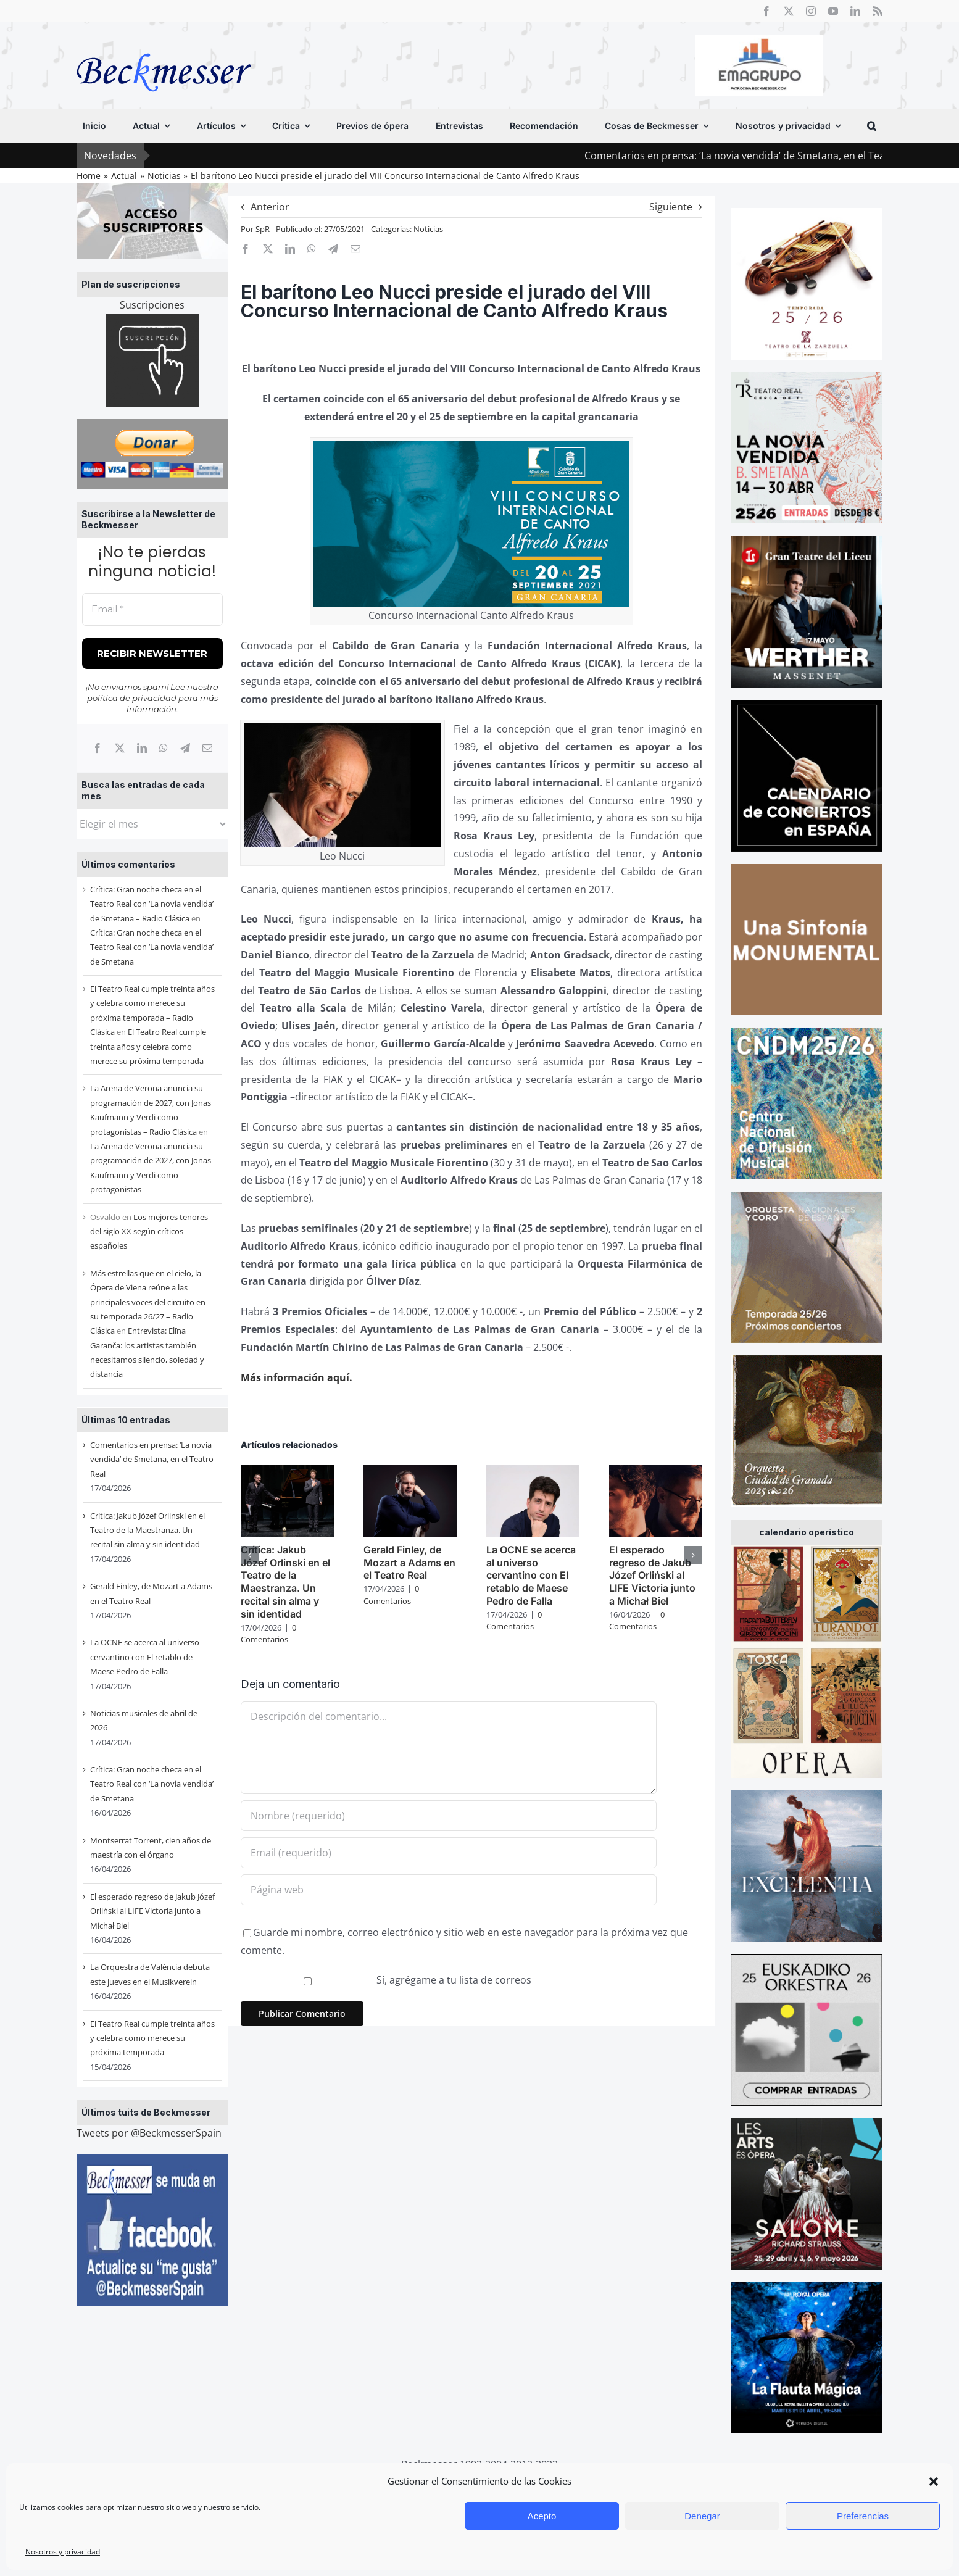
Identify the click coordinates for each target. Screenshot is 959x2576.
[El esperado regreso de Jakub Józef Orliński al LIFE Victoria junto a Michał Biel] (655, 1472)
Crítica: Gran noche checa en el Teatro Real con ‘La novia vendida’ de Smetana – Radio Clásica (152, 904)
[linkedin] (855, 11)
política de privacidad (131, 698)
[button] (934, 2481)
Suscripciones (152, 305)
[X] (120, 748)
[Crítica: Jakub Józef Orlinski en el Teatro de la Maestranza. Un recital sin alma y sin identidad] (287, 1472)
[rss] (877, 11)
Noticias (428, 229)
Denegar (702, 2516)
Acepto (542, 2516)
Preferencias (863, 2516)
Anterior (270, 207)
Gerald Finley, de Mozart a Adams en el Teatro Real (409, 1563)
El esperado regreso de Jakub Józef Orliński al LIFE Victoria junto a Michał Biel (152, 1911)
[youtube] (833, 11)
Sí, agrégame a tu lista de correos (387, 1980)
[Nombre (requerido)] (449, 1815)
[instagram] (811, 11)
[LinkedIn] (142, 748)
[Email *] (152, 609)
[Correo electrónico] (207, 748)
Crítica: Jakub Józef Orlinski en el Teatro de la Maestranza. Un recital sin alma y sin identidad (147, 1530)
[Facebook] (97, 748)
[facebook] (766, 11)
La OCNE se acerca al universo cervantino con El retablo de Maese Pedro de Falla (144, 1657)
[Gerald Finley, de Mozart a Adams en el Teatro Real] (410, 1472)
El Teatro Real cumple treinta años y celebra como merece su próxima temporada (148, 1046)
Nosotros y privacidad (62, 2551)
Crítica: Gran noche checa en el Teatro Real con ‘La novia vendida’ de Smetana (152, 947)
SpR (262, 229)
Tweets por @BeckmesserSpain (149, 2133)
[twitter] (789, 11)
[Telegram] (185, 748)
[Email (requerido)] (449, 1852)
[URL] (449, 1889)
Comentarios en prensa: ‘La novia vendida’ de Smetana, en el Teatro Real (778, 155)
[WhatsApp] (163, 748)
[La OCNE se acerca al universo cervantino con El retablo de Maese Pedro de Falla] (532, 1472)
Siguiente (670, 207)
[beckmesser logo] (164, 44)
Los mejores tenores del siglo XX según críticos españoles (149, 1231)
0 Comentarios (268, 1633)
